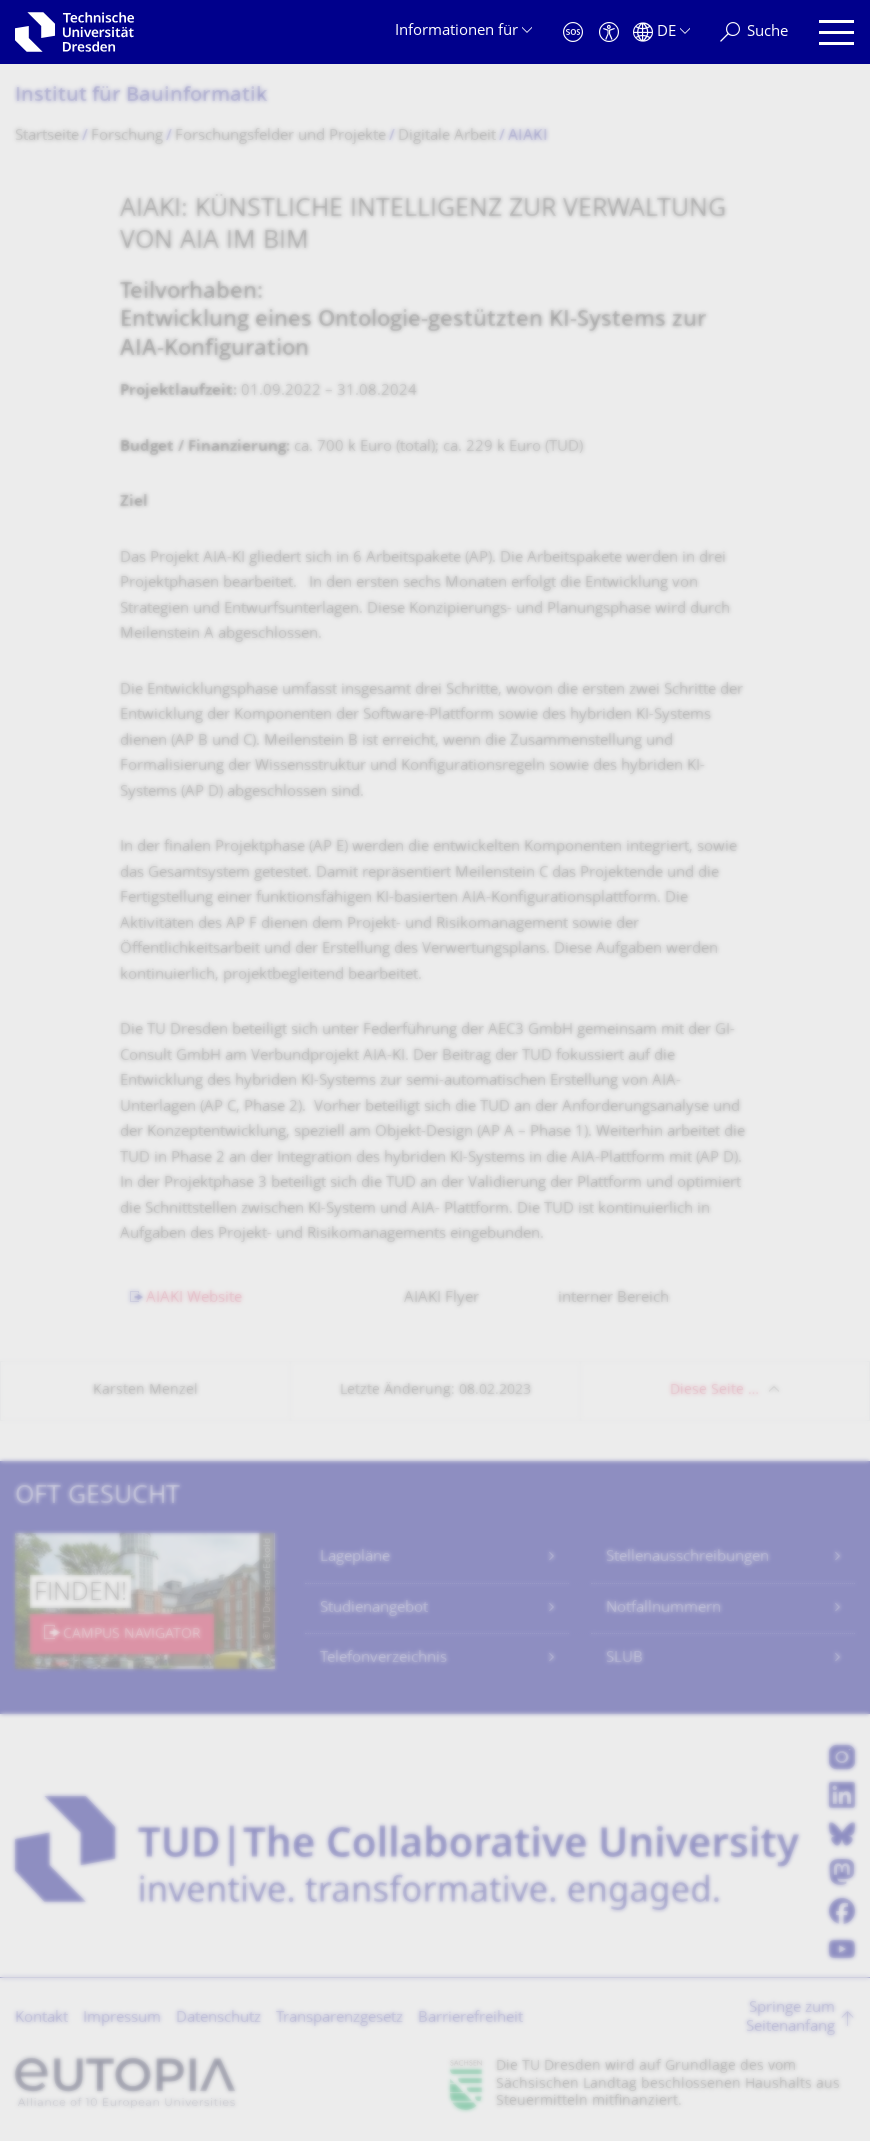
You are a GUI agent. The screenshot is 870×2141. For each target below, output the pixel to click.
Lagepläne (355, 1557)
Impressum (122, 2018)
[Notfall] (573, 32)
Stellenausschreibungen (687, 1557)
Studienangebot (374, 1608)
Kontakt (41, 2018)
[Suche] (754, 32)
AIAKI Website (206, 1298)
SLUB (624, 1658)
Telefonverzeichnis (383, 1658)
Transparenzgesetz (339, 2018)
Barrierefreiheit (470, 2018)
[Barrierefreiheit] (609, 32)
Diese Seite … (714, 1390)
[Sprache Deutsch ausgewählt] (661, 32)
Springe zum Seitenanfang (790, 2018)
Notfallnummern (663, 1608)
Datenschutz (218, 2018)
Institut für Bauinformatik (141, 96)
